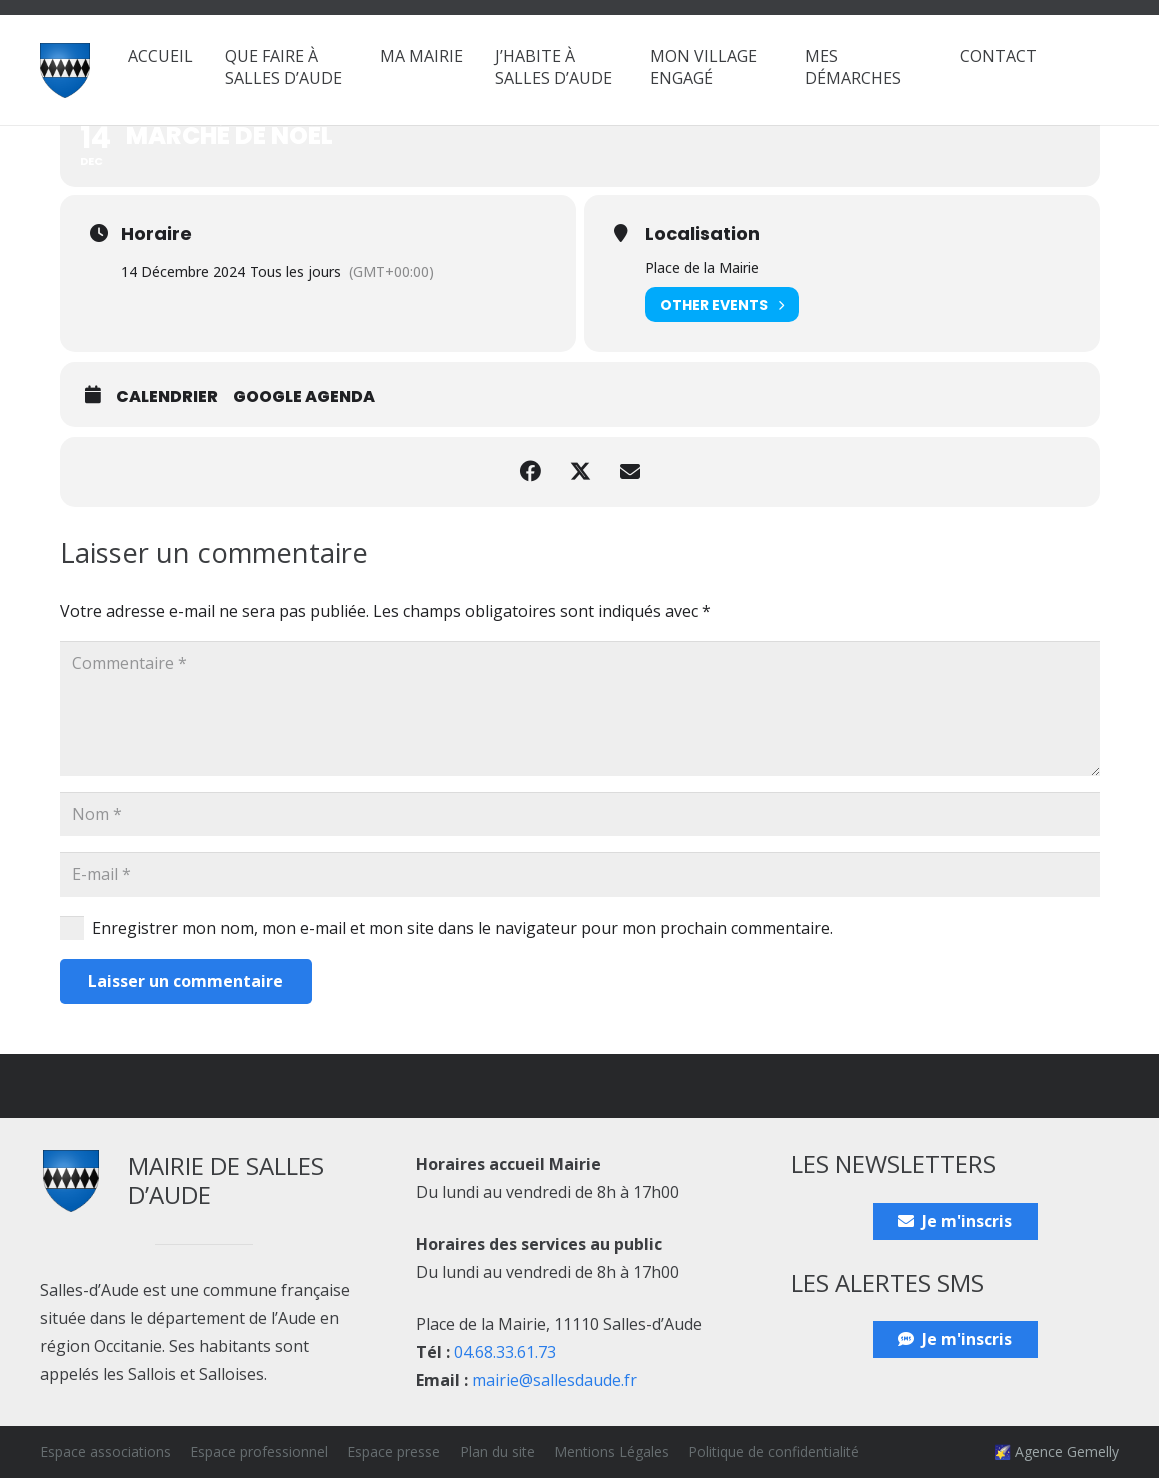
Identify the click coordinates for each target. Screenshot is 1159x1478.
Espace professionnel (259, 1451)
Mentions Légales (611, 1451)
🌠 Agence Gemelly (1056, 1451)
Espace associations (105, 1451)
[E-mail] (580, 874)
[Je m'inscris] (955, 1221)
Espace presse (393, 1451)
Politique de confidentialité (773, 1451)
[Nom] (580, 814)
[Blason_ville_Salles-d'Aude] (65, 70)
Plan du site (497, 1451)
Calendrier (167, 397)
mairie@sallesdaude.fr (554, 1380)
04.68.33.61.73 (505, 1352)
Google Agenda (304, 397)
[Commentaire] (580, 708)
